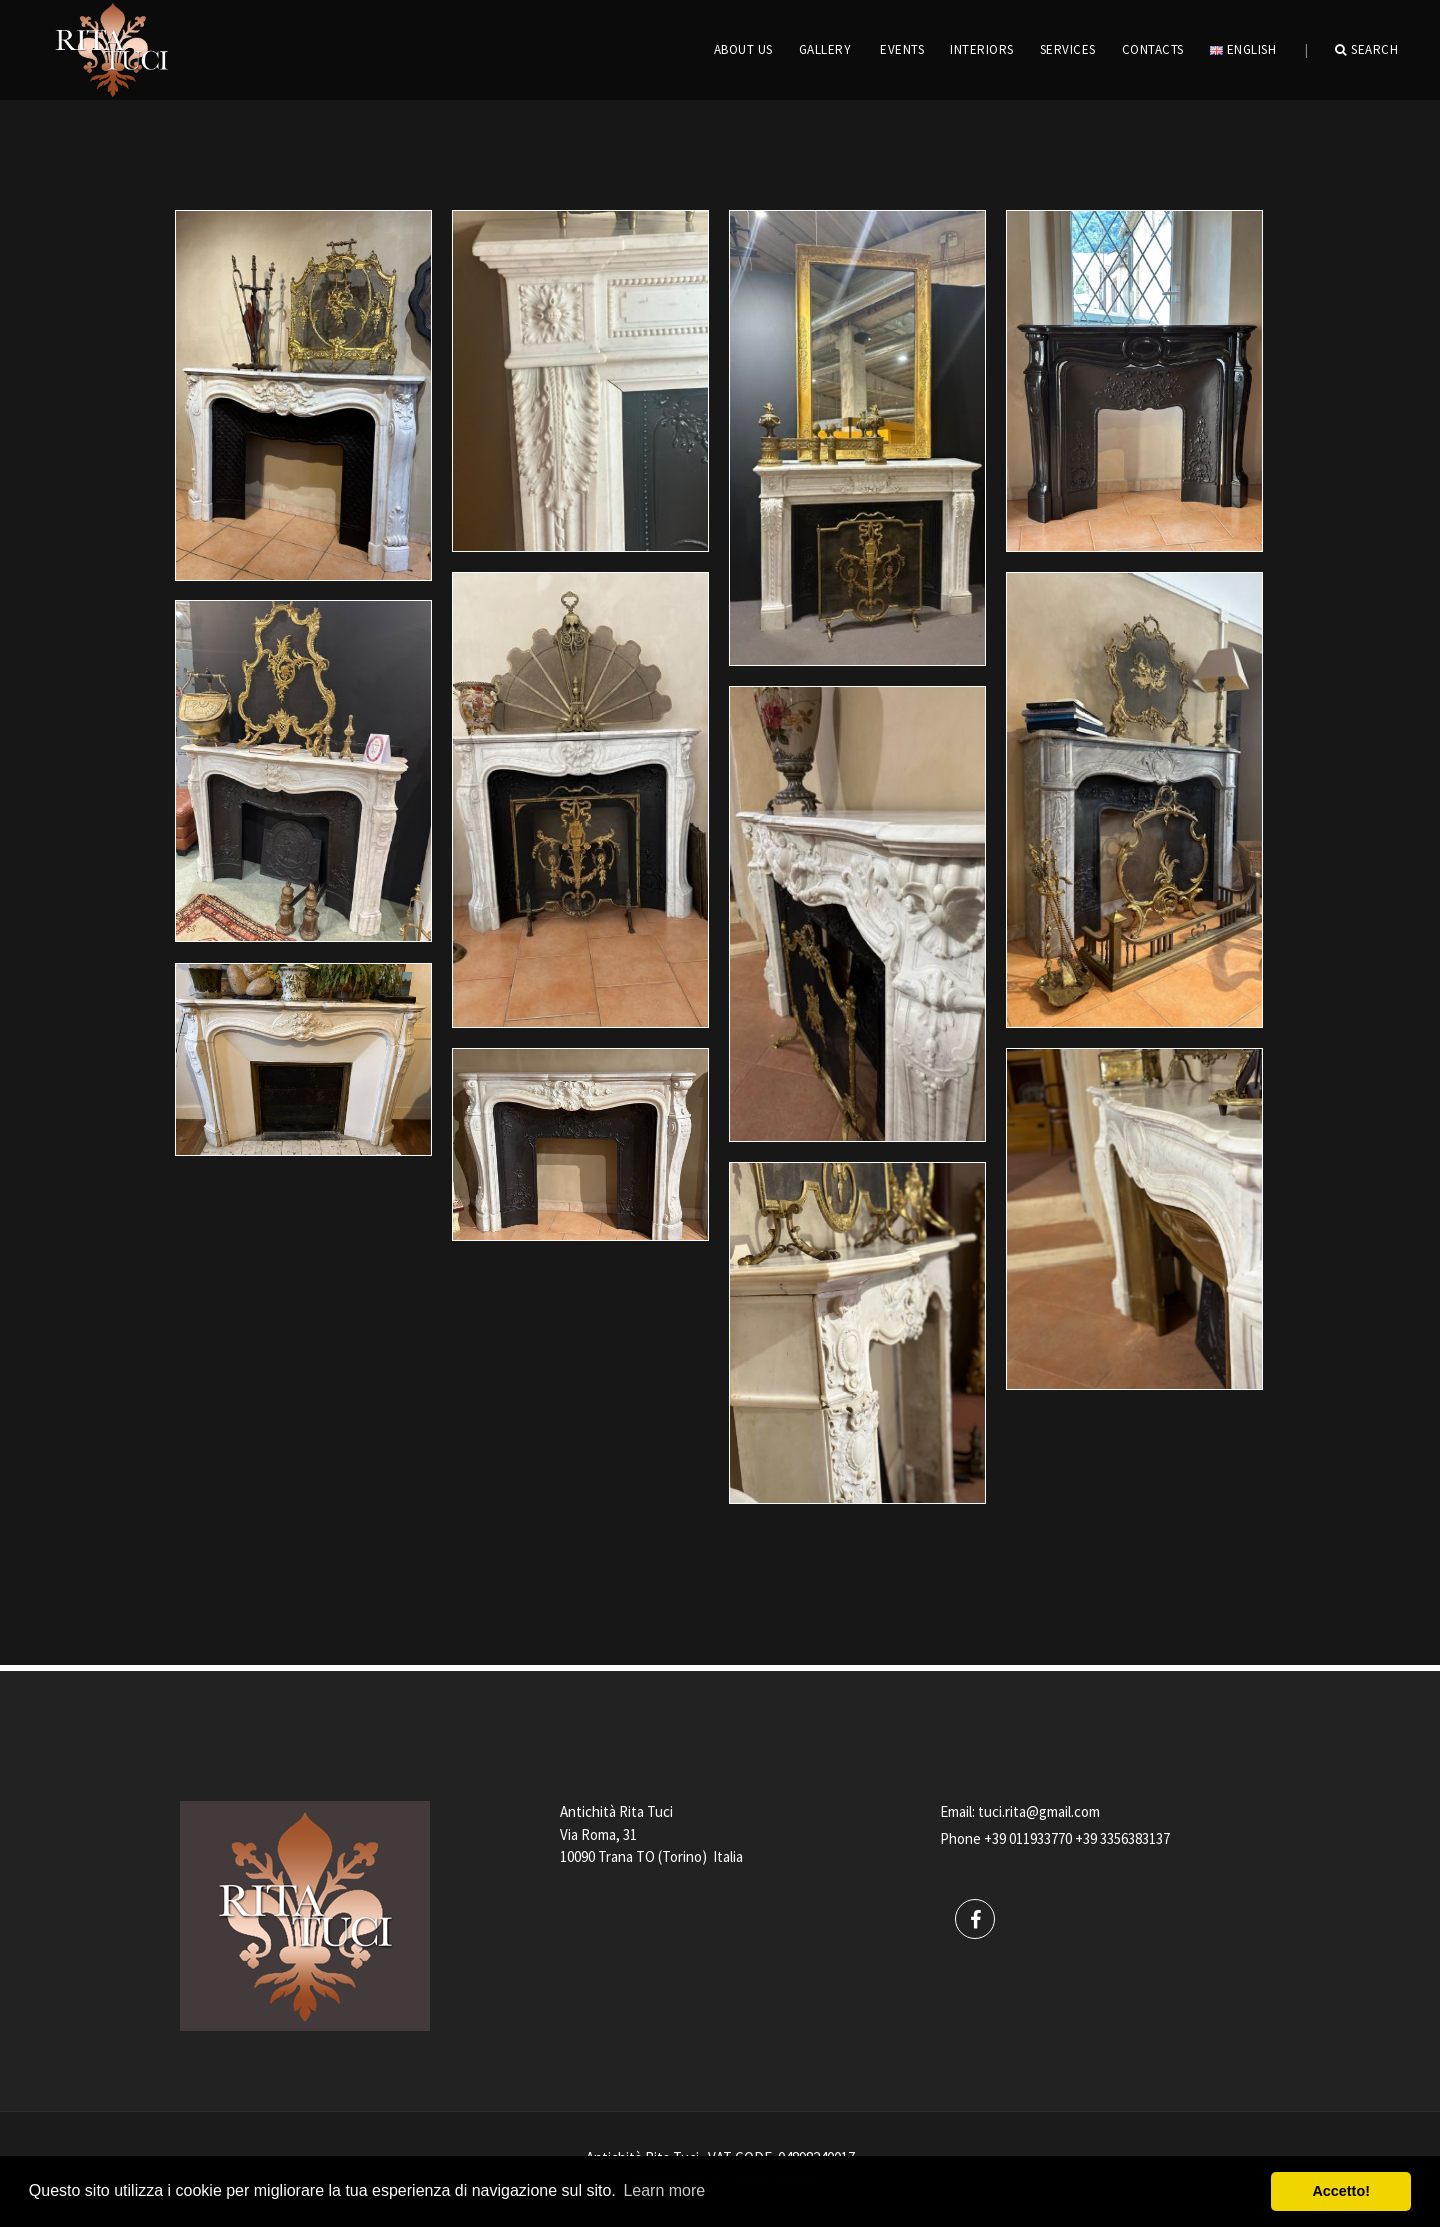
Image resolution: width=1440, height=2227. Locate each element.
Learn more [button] (664, 2190)
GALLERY (825, 49)
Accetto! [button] (1341, 2191)
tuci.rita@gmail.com (1039, 1811)
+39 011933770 (1028, 1838)
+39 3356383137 (1122, 1838)
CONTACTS (1153, 49)
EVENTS (902, 49)
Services (1068, 49)
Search (1367, 50)
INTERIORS (982, 49)
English (1243, 49)
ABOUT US (743, 49)
